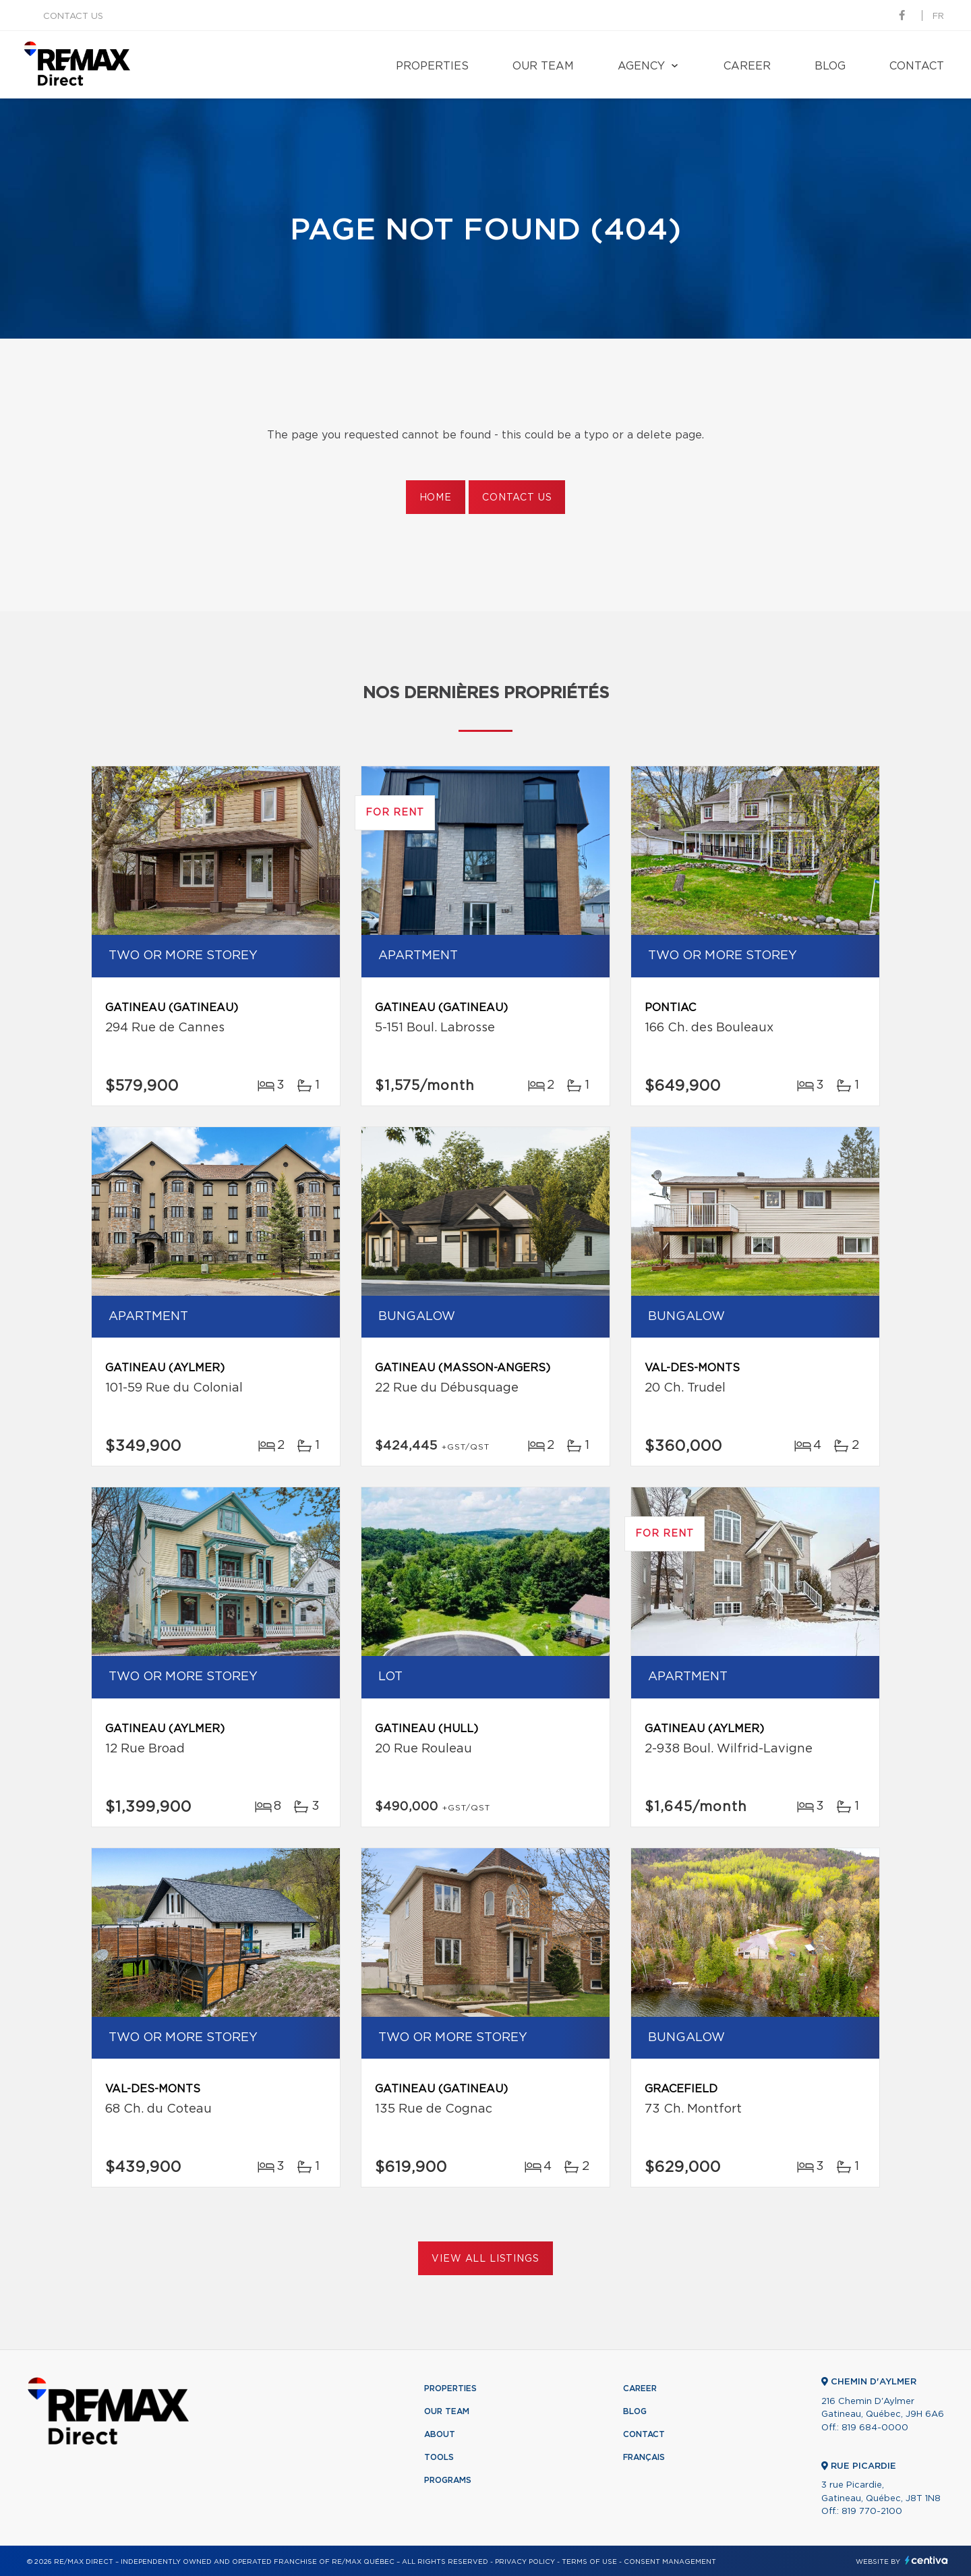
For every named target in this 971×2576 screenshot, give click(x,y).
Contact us (73, 16)
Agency (641, 66)
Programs (447, 2480)
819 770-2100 (872, 2511)
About (439, 2434)
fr (938, 16)
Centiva (926, 2560)
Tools (439, 2457)
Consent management (670, 2561)
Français (644, 2457)
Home (435, 498)
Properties (432, 66)
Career (747, 66)
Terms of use (589, 2561)
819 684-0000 (875, 2428)
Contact (916, 66)
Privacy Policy (525, 2561)
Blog (830, 66)
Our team (543, 66)
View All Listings (485, 2259)
